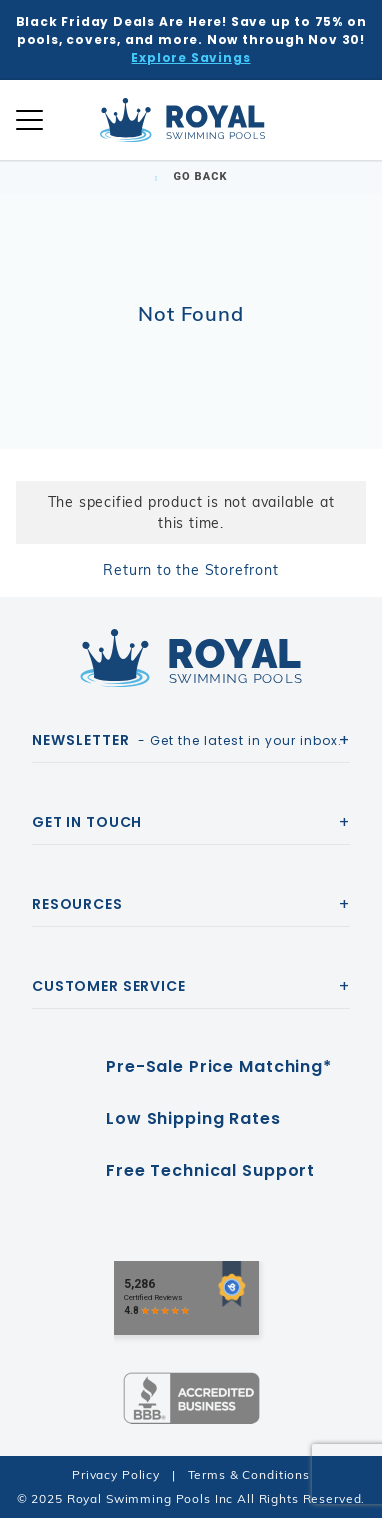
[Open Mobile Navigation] (29, 120)
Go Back (190, 176)
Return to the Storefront (190, 570)
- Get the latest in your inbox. (187, 740)
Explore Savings (190, 57)
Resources (77, 904)
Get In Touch (87, 822)
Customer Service (109, 986)
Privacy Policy (116, 1474)
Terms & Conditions (249, 1474)
